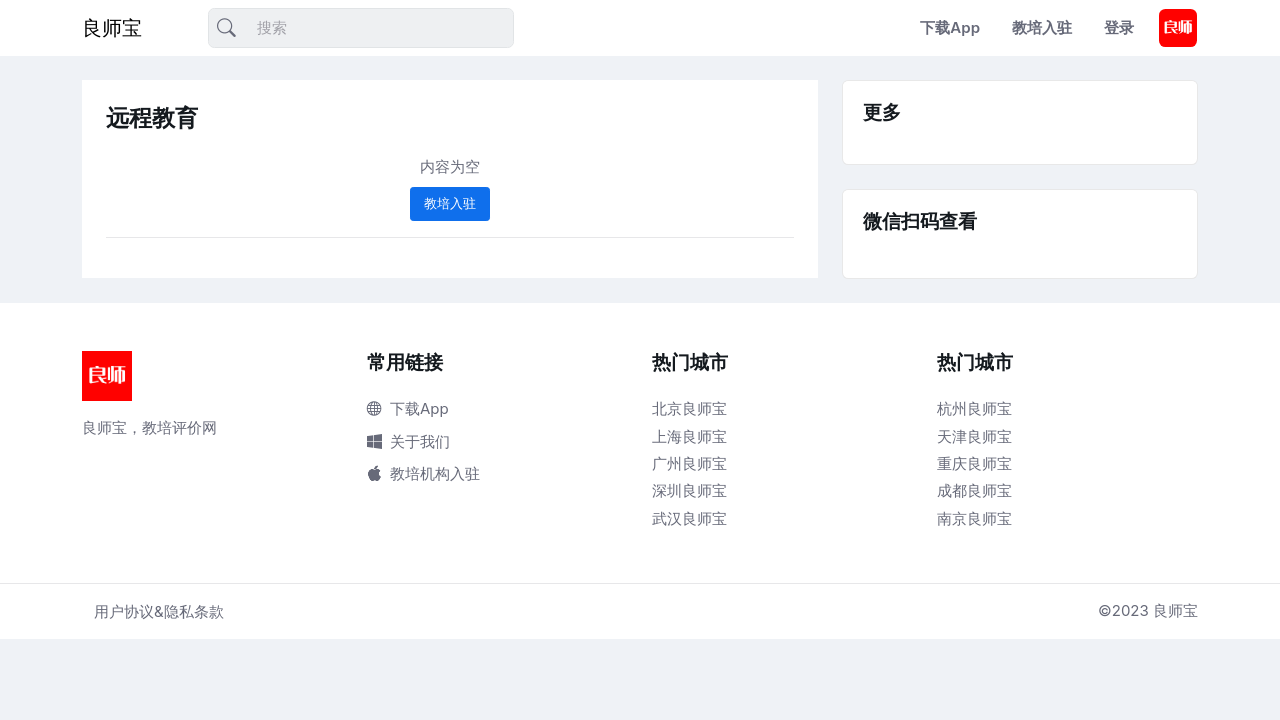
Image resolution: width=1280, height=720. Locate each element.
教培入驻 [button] (450, 203)
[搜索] (361, 28)
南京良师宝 (974, 518)
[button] (1178, 28)
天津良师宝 (974, 436)
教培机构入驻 (423, 473)
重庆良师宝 (974, 463)
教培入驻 (1042, 27)
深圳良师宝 (689, 490)
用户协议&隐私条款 (159, 611)
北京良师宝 (689, 408)
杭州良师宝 (974, 408)
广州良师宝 (689, 463)
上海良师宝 (689, 436)
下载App (950, 27)
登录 (1119, 27)
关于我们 (408, 441)
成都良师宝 (974, 490)
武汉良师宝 (689, 518)
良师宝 (112, 28)
